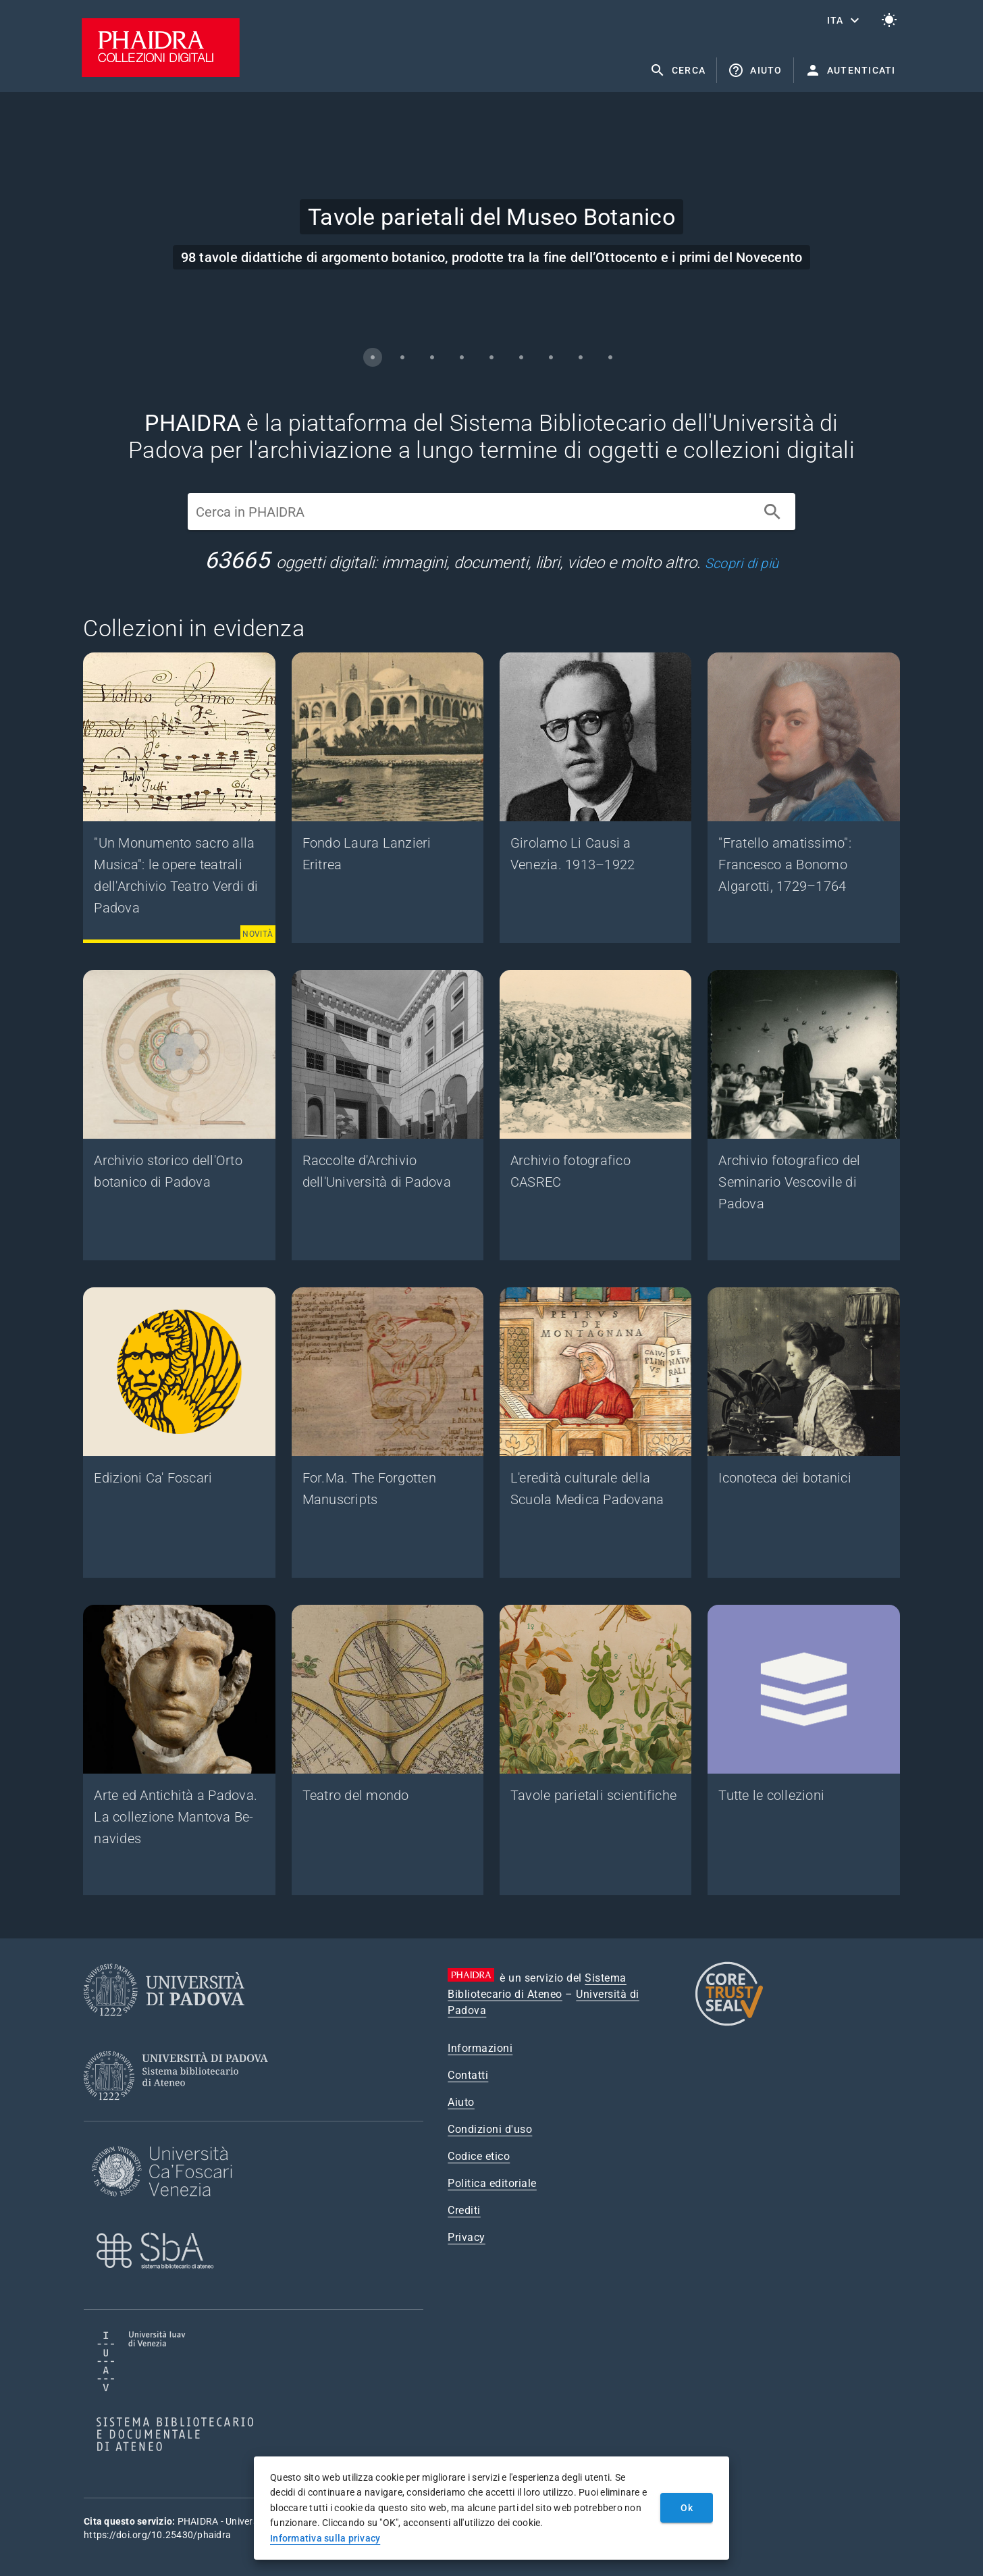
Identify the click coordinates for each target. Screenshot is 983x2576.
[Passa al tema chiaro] (889, 20)
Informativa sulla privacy (325, 2538)
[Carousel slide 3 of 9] (432, 357)
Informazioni (480, 2048)
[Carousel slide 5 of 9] (491, 357)
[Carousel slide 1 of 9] (372, 357)
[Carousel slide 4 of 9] (461, 357)
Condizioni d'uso (490, 2129)
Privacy (466, 2237)
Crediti (464, 2210)
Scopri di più (741, 563)
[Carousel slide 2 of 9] (402, 357)
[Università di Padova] (164, 2026)
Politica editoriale (492, 2183)
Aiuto (461, 2102)
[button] (844, 20)
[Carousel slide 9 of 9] (610, 357)
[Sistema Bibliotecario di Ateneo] (180, 2112)
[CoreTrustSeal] (729, 2023)
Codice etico (479, 2156)
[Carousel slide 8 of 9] (580, 357)
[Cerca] (772, 512)
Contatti (468, 2075)
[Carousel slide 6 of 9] (521, 357)
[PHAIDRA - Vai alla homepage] (161, 73)
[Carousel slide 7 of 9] (550, 357)
